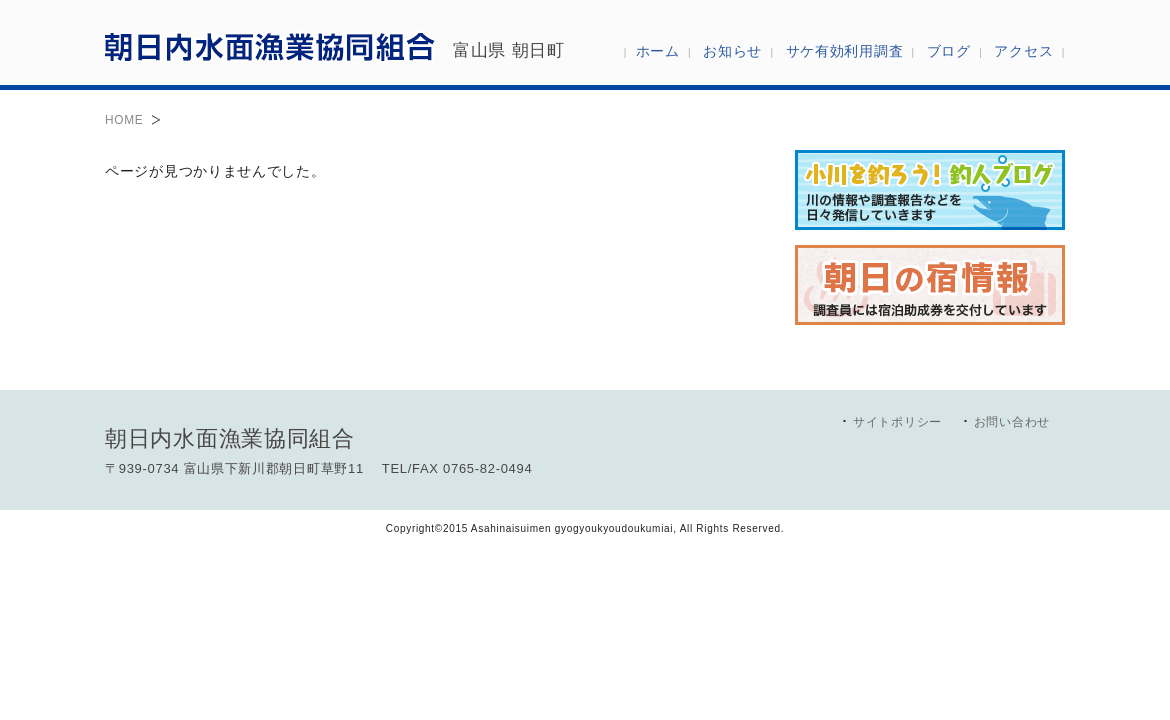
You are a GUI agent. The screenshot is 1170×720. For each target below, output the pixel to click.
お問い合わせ (1012, 422)
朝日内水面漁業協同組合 (270, 46)
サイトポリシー (897, 422)
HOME (124, 120)
